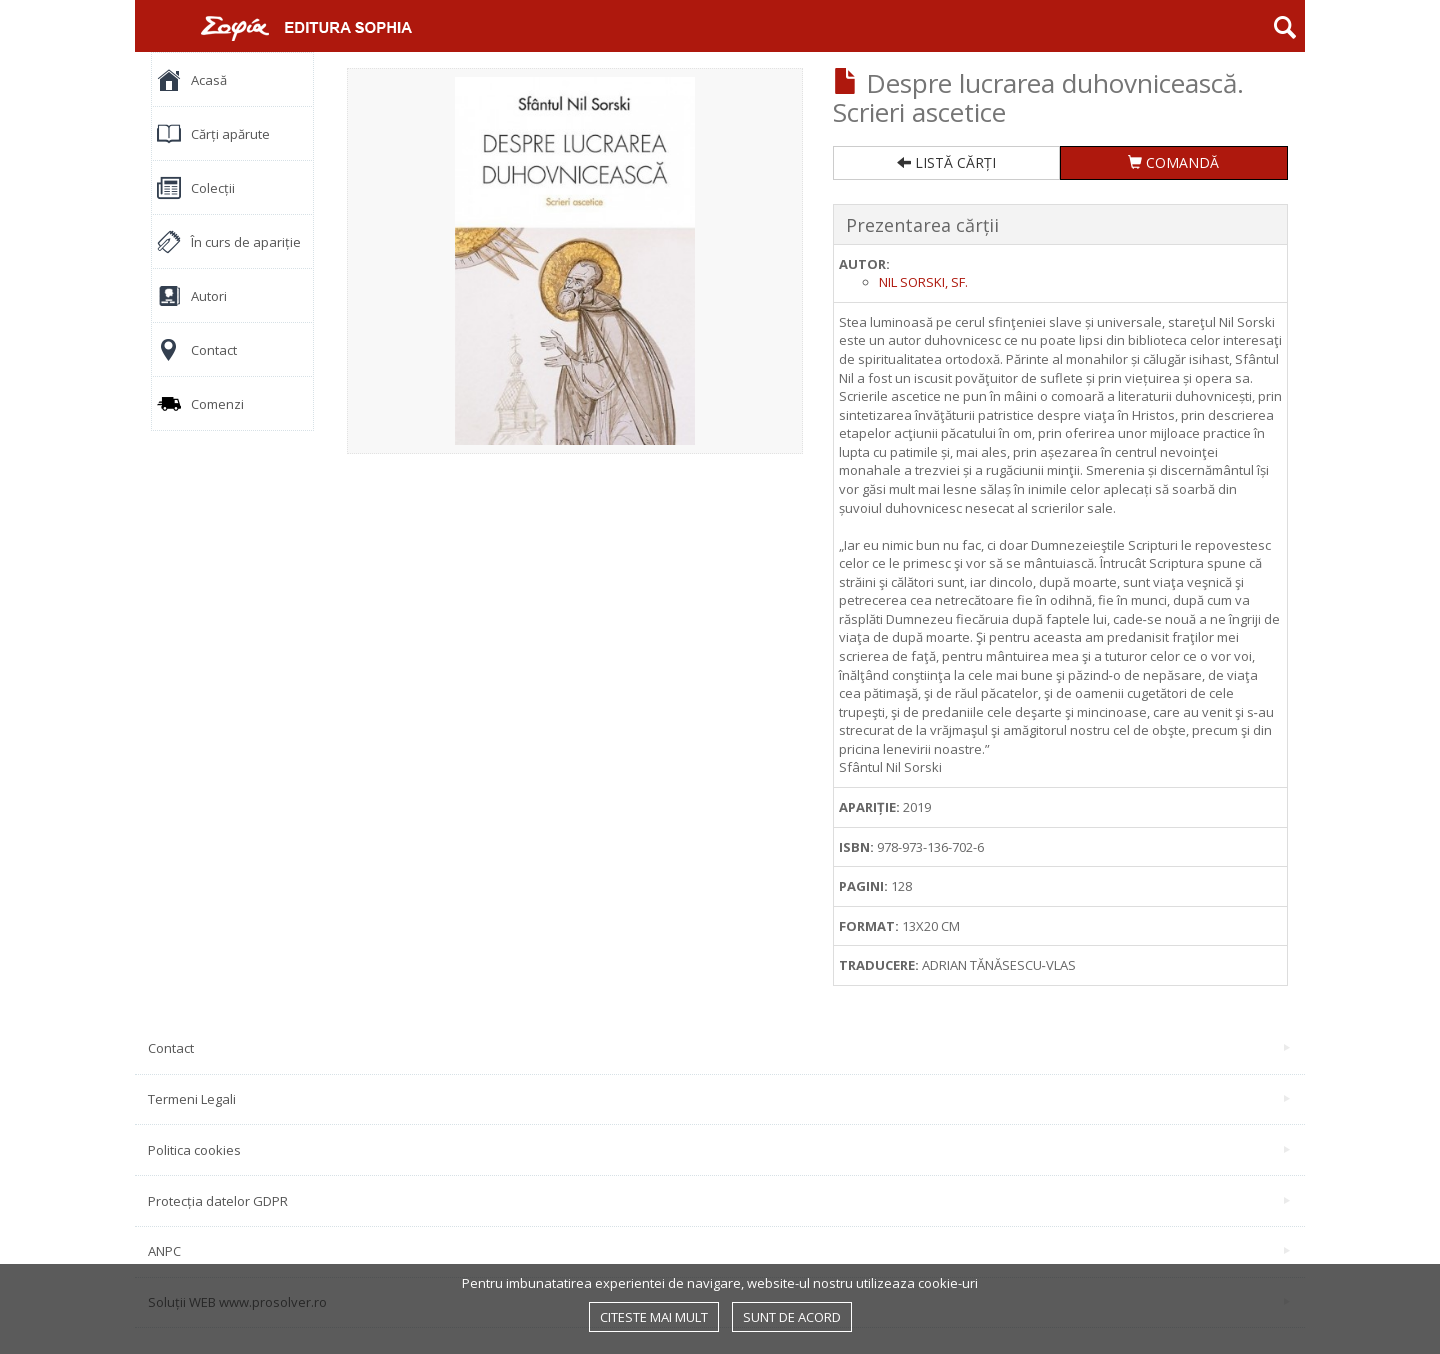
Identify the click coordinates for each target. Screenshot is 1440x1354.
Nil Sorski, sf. (923, 282)
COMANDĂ (1173, 162)
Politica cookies (719, 1150)
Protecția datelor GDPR (719, 1201)
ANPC (719, 1251)
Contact (719, 1048)
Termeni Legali (719, 1099)
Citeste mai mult (654, 1317)
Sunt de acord (792, 1317)
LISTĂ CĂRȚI (946, 162)
